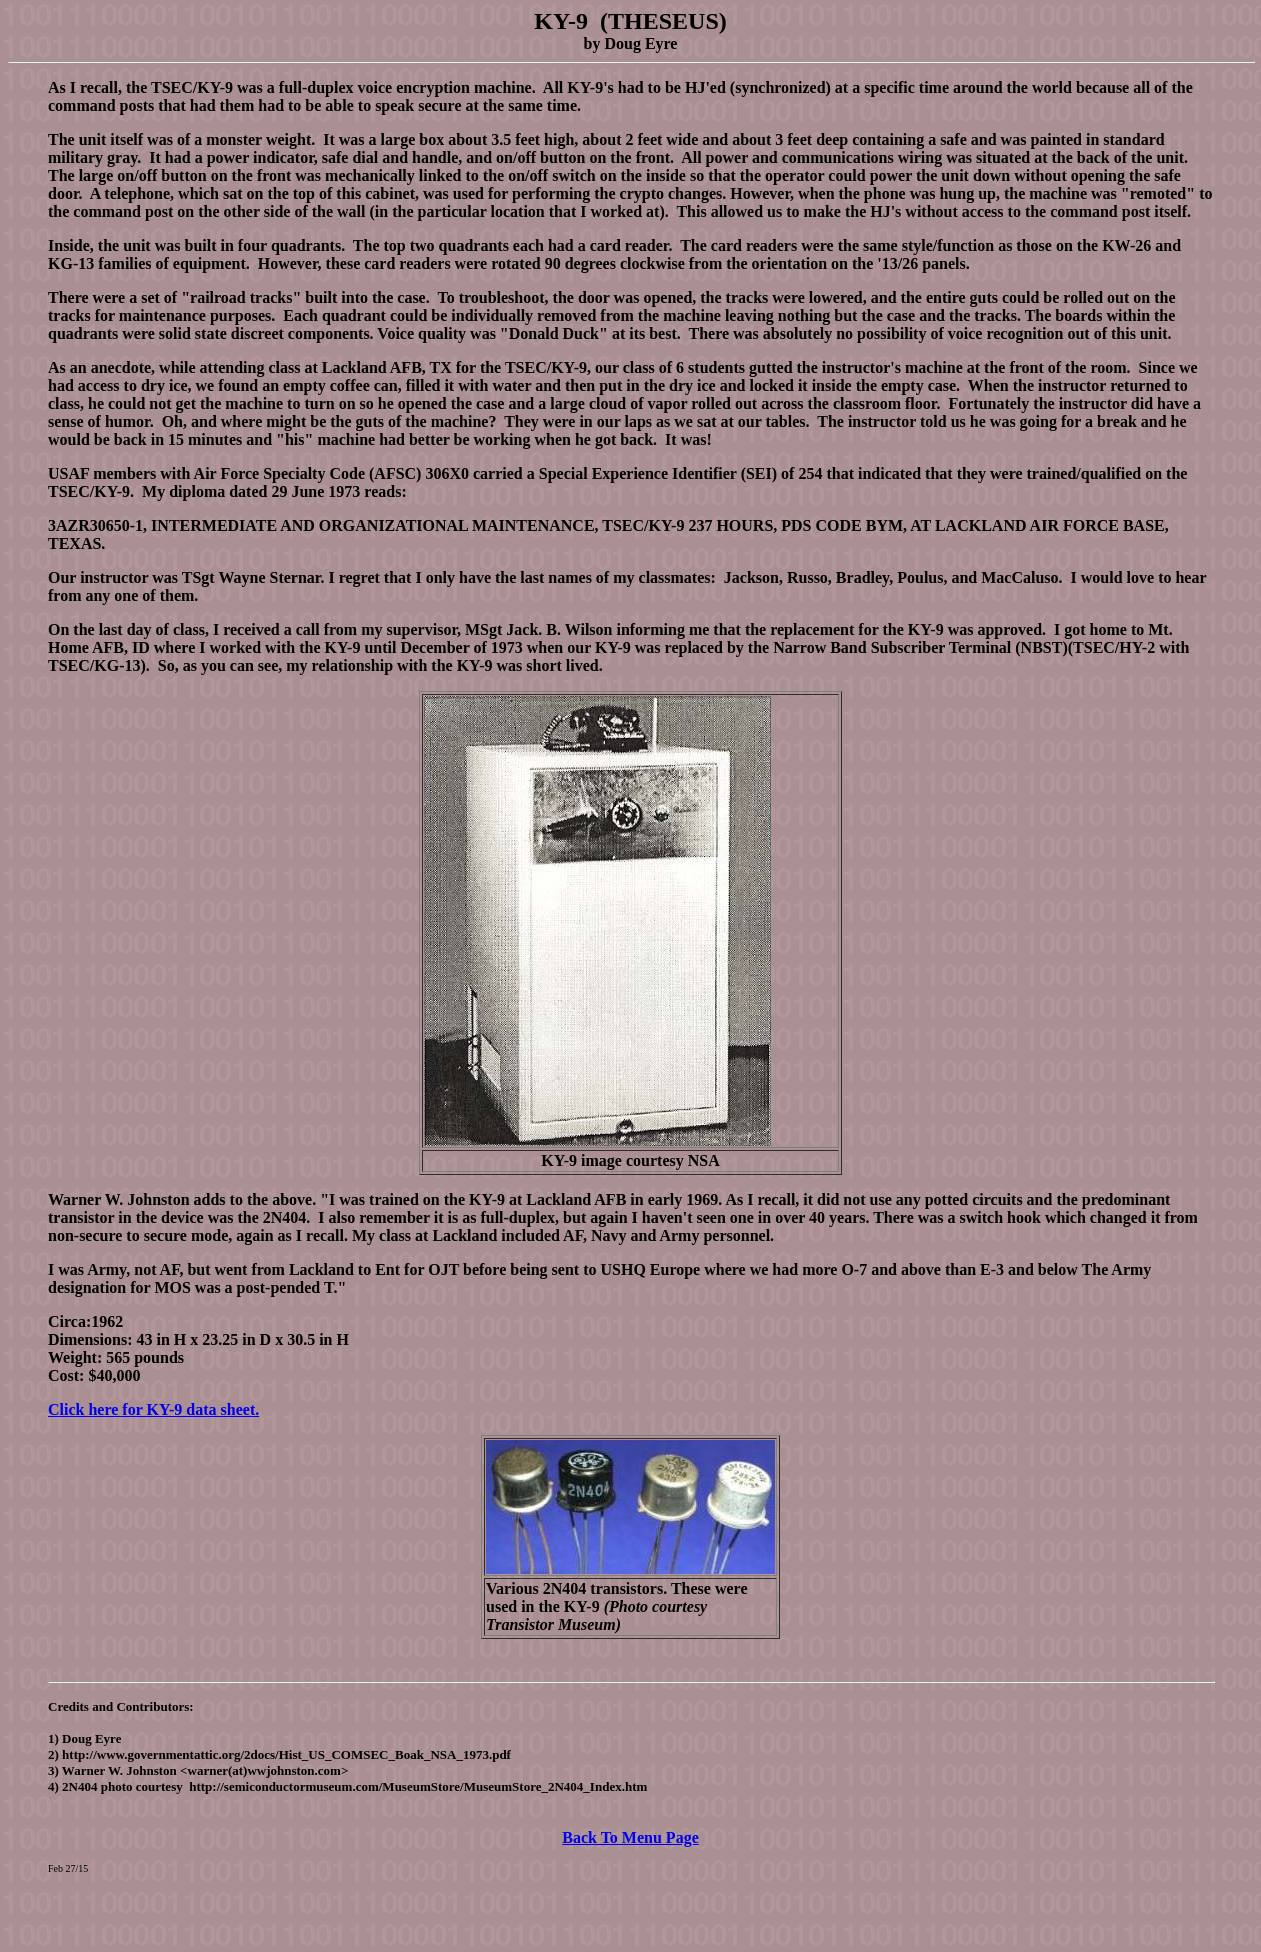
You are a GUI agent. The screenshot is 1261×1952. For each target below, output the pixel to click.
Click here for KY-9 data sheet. (153, 1409)
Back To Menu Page (630, 1837)
